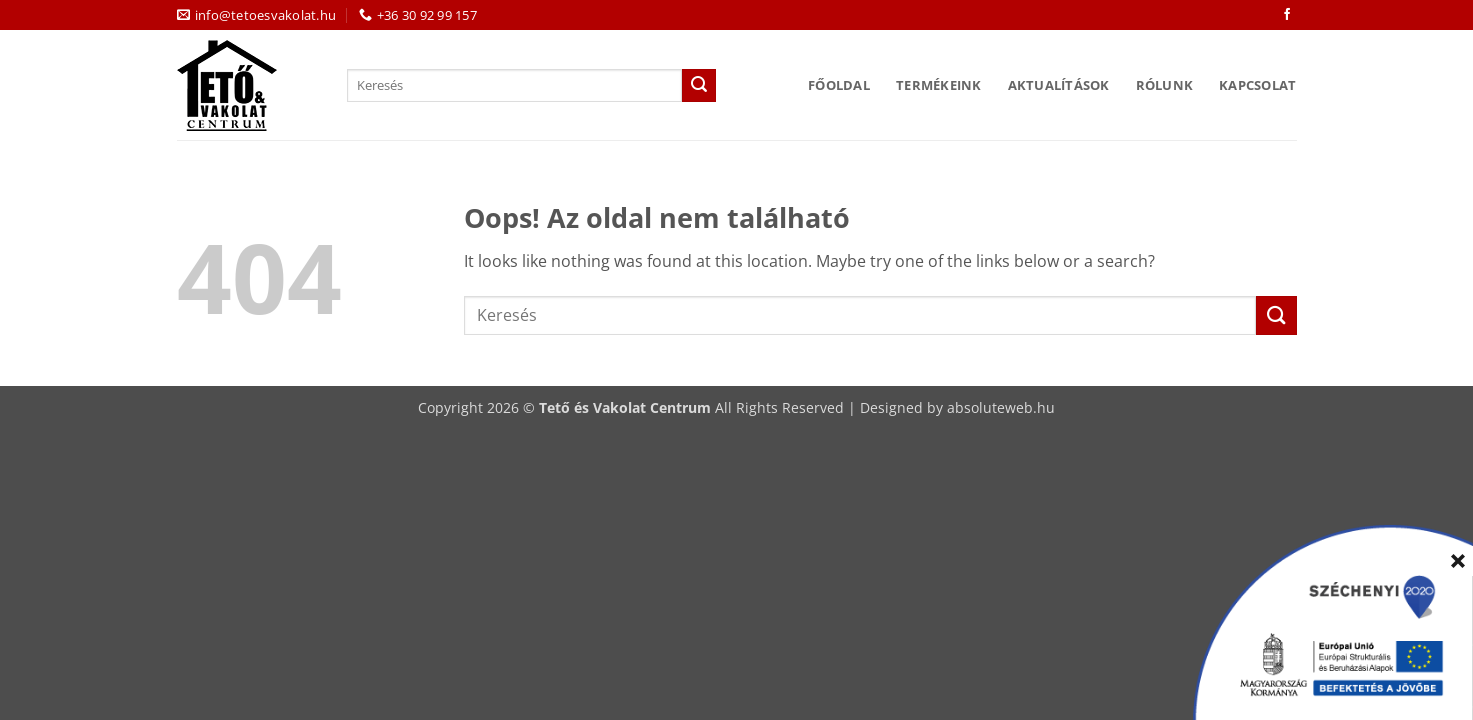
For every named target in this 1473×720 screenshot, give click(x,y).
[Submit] (699, 86)
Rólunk (1165, 85)
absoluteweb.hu (1001, 407)
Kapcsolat (1257, 85)
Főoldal (839, 85)
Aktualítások (1059, 85)
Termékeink (939, 85)
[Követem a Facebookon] (1287, 15)
